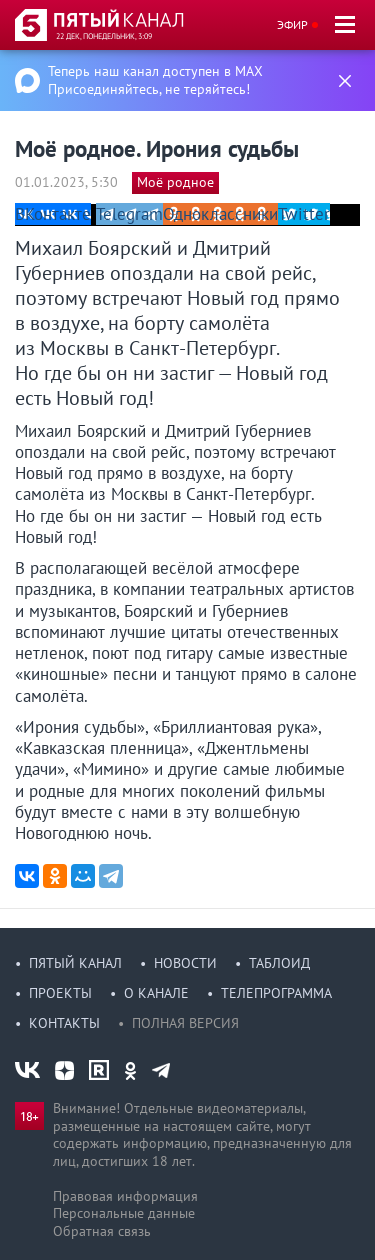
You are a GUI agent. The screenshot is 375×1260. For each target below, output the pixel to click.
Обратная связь (102, 1231)
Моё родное (175, 182)
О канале (156, 993)
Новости (185, 963)
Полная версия (185, 1023)
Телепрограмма (276, 993)
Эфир (292, 24)
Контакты (64, 1023)
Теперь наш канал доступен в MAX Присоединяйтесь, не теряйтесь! (155, 80)
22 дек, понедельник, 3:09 (104, 36)
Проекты (60, 993)
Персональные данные (124, 1213)
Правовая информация (125, 1196)
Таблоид (279, 963)
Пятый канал (75, 963)
